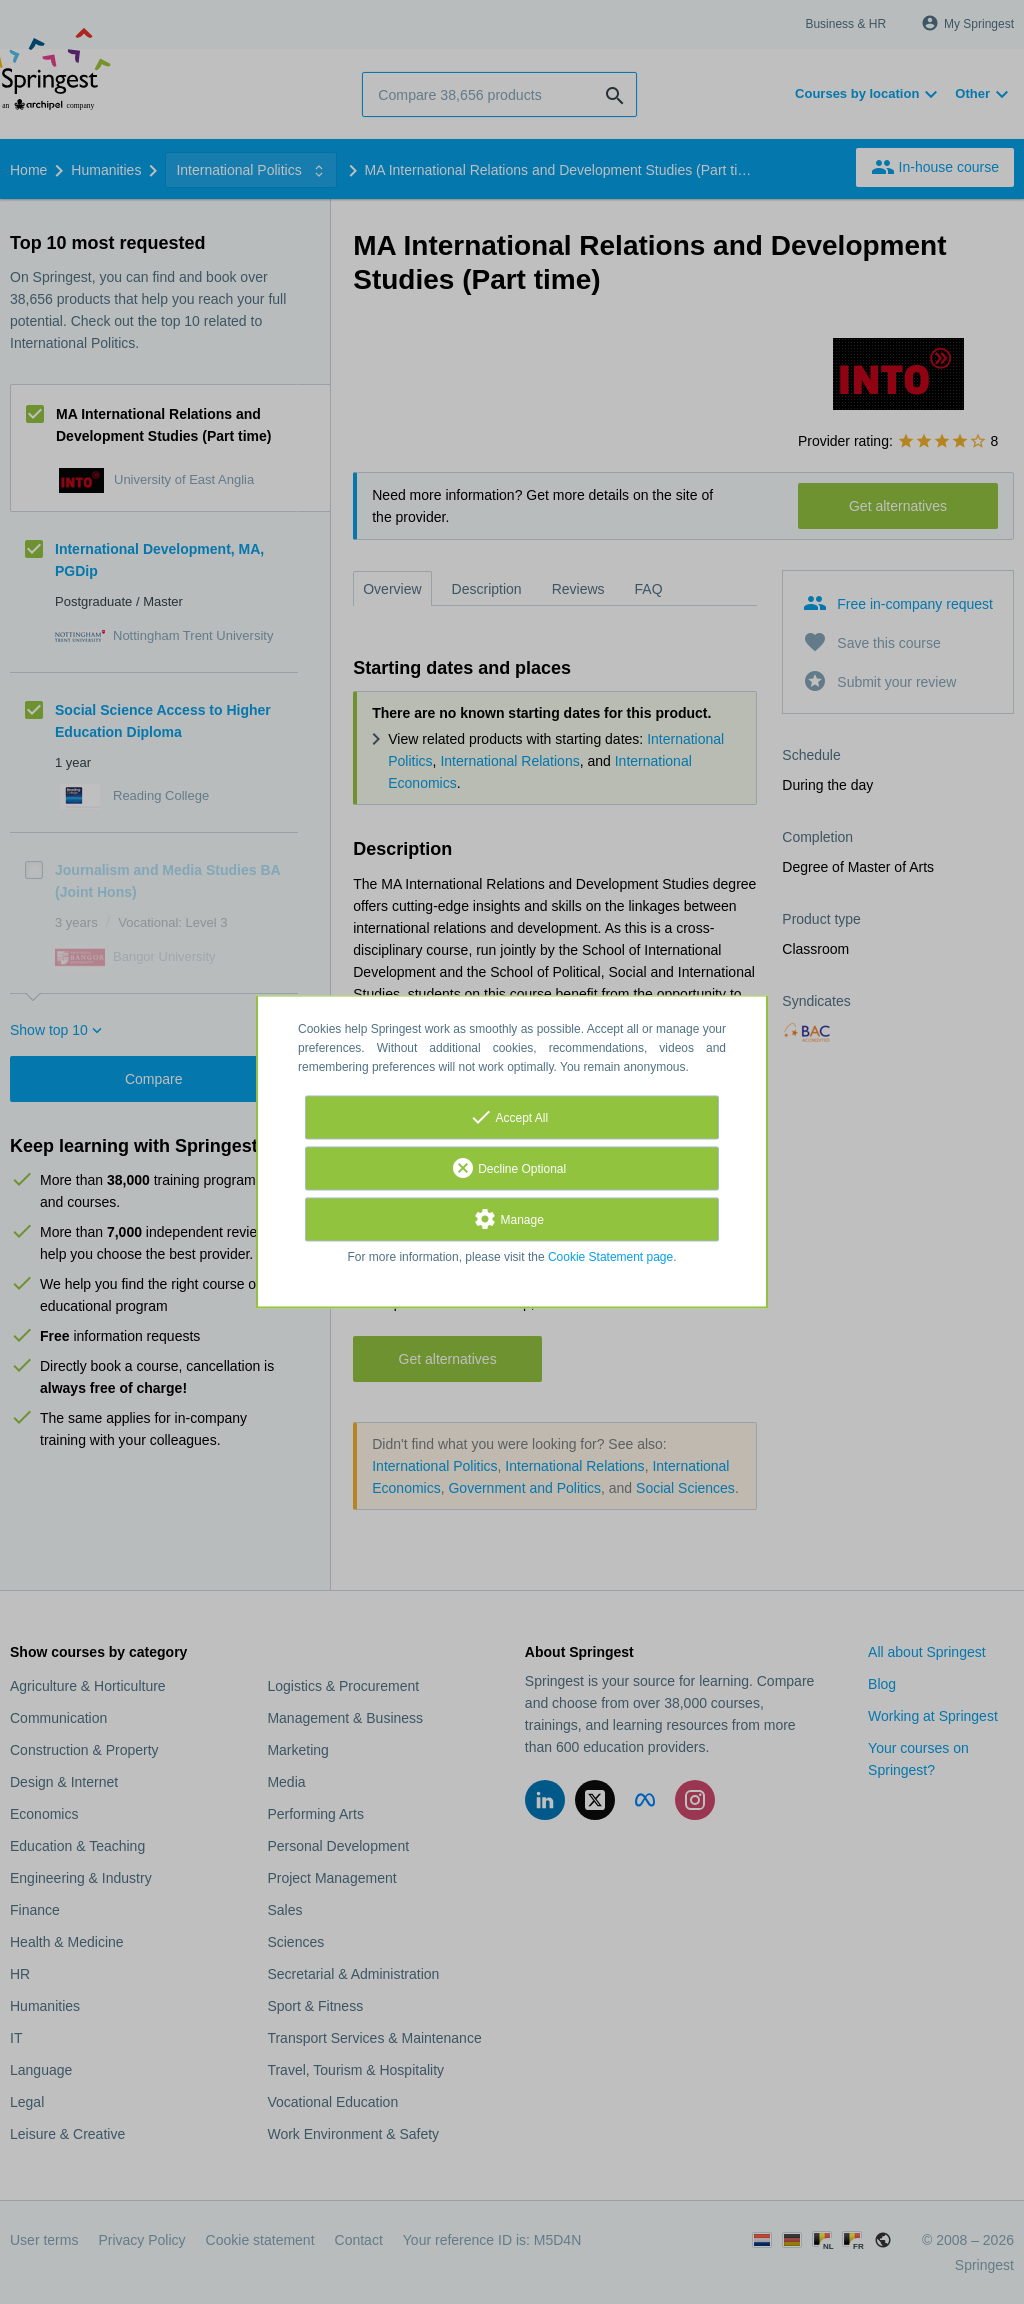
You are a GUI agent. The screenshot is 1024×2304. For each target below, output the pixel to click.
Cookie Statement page (610, 1258)
